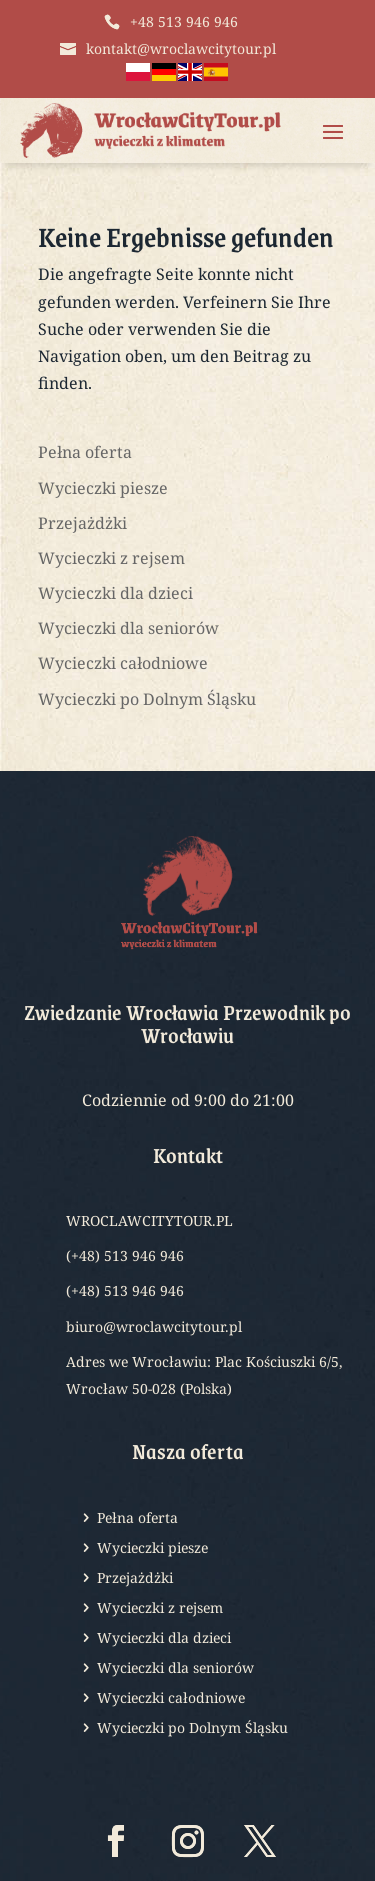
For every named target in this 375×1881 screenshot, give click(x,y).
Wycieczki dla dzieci (115, 593)
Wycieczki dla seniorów (128, 628)
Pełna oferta (85, 452)
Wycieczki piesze (103, 488)
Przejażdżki (82, 523)
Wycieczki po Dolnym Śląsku (147, 699)
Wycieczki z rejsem (111, 558)
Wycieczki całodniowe (123, 663)
